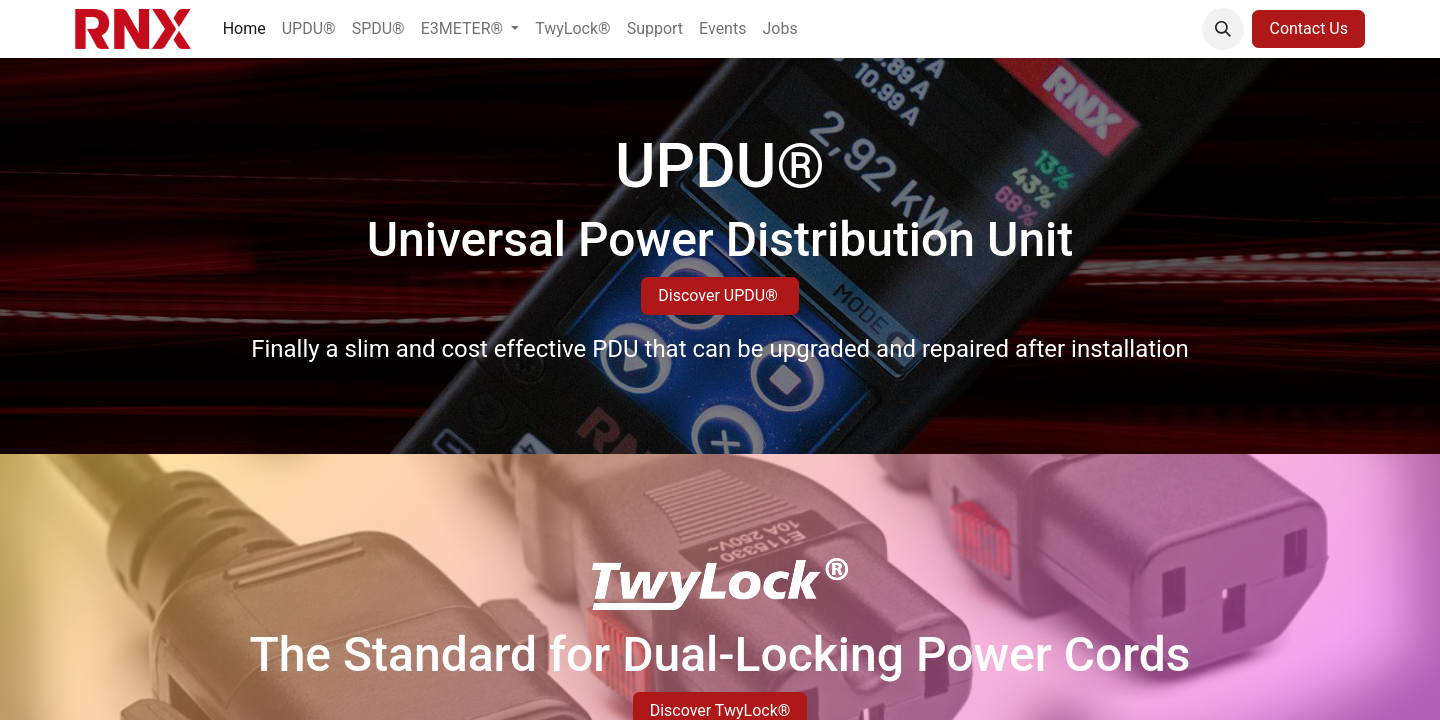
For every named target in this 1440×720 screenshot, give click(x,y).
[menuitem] (244, 29)
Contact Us (1308, 28)
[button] (1223, 29)
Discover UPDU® (719, 295)
